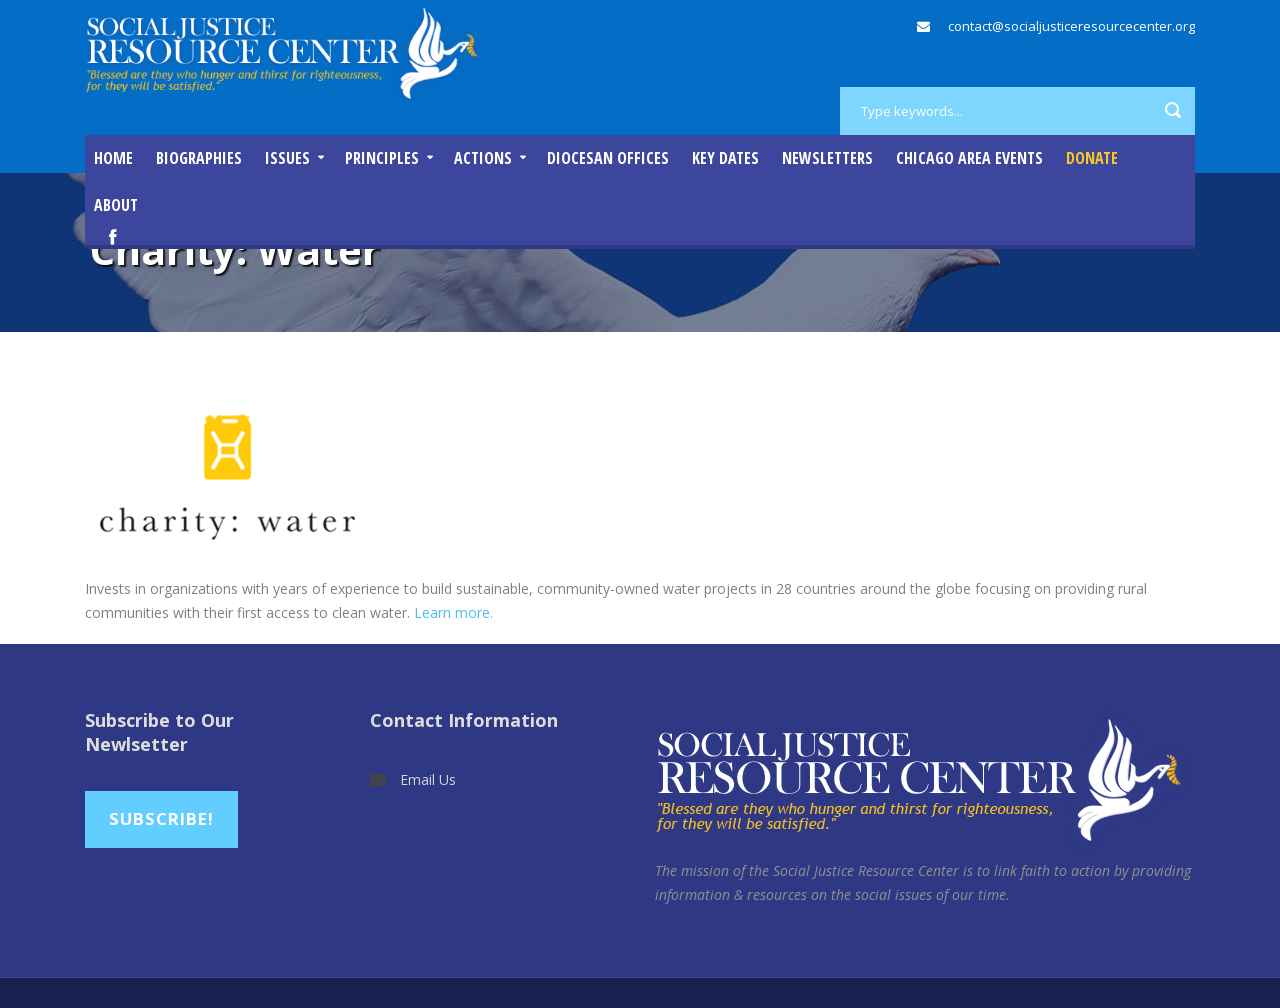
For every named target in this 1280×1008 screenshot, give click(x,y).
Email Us (428, 779)
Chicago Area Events (969, 158)
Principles (382, 158)
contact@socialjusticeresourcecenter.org (1071, 26)
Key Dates (725, 158)
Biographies (199, 158)
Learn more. (453, 612)
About (116, 205)
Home (113, 158)
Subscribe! (161, 818)
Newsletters (827, 158)
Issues (287, 158)
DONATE (1092, 158)
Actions (483, 158)
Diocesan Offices (608, 158)
